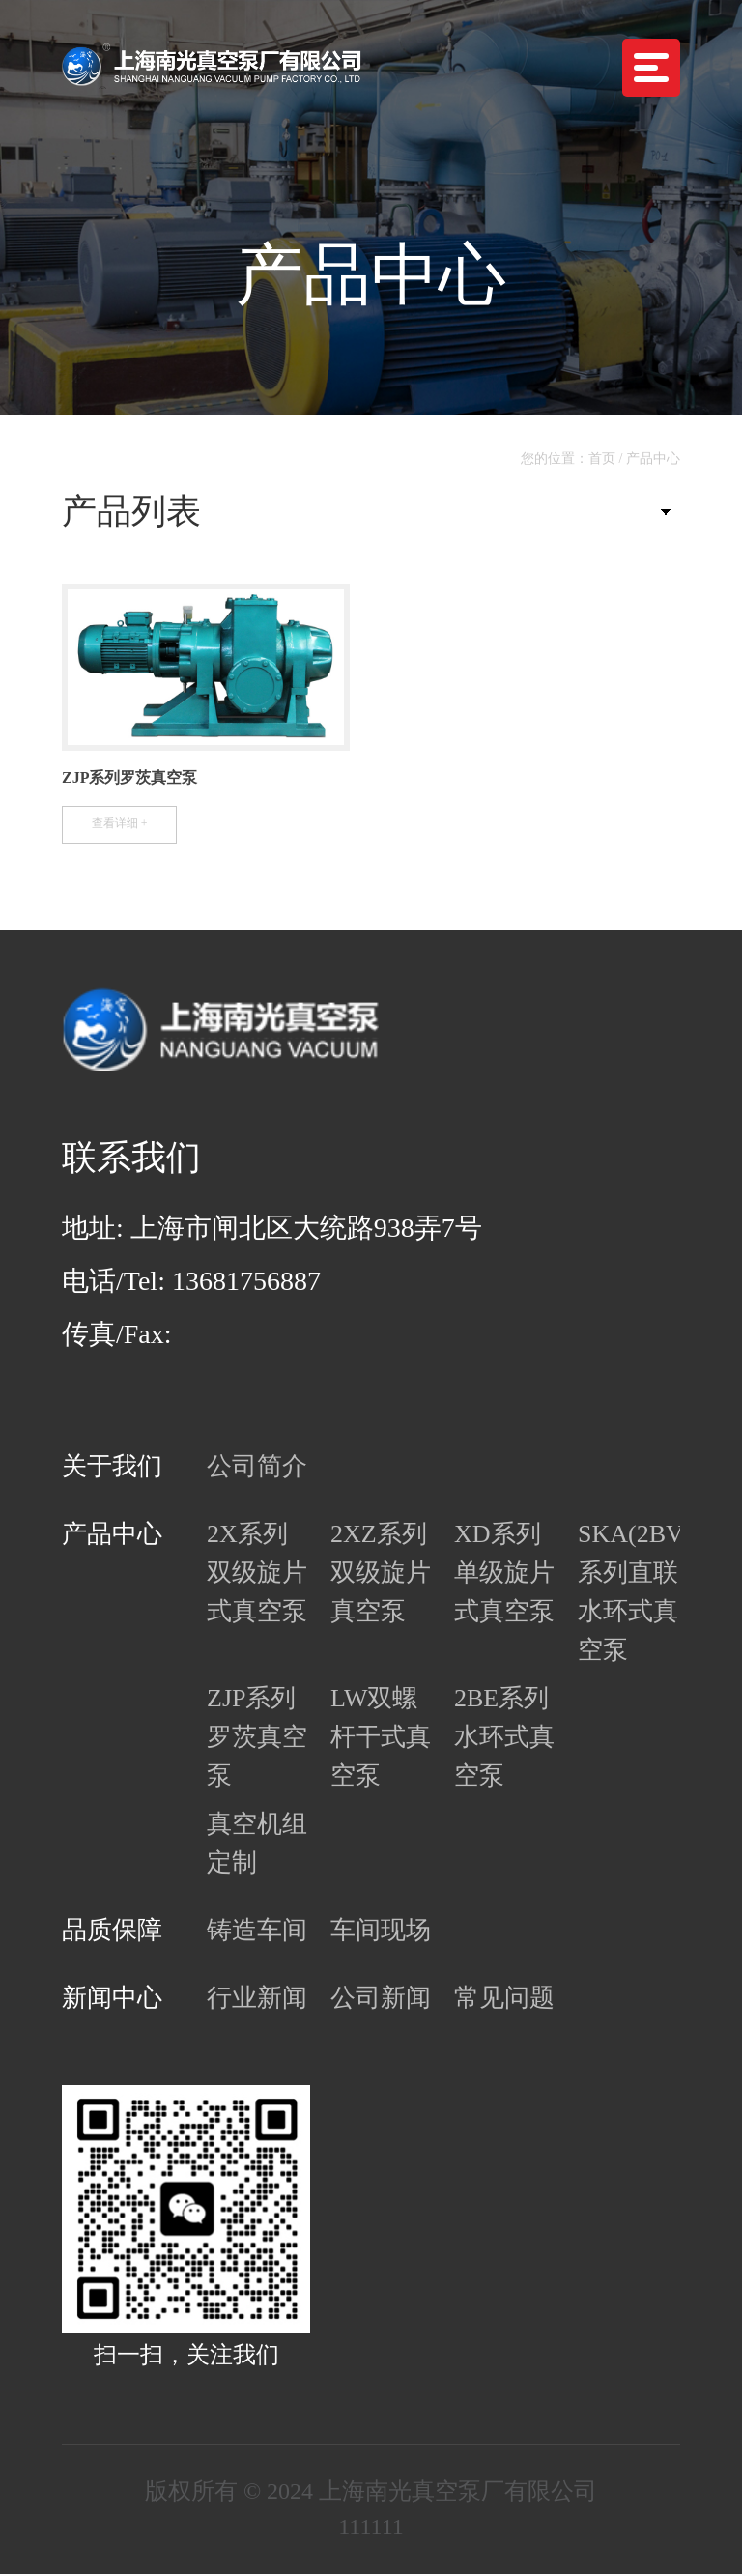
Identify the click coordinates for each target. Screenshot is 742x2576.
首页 (601, 458)
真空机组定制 (257, 1845)
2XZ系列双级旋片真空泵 (380, 1574)
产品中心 (653, 458)
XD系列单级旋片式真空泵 (504, 1574)
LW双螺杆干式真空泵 (380, 1738)
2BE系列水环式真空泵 (504, 1738)
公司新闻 (380, 2000)
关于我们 (112, 1468)
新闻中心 (112, 2000)
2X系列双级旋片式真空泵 (257, 1574)
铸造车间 (257, 1932)
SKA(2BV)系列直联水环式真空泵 (628, 1594)
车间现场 (380, 1932)
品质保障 (112, 1932)
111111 (371, 2528)
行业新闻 (257, 2000)
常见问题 (504, 2000)
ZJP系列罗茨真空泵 (257, 1738)
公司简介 (257, 1468)
